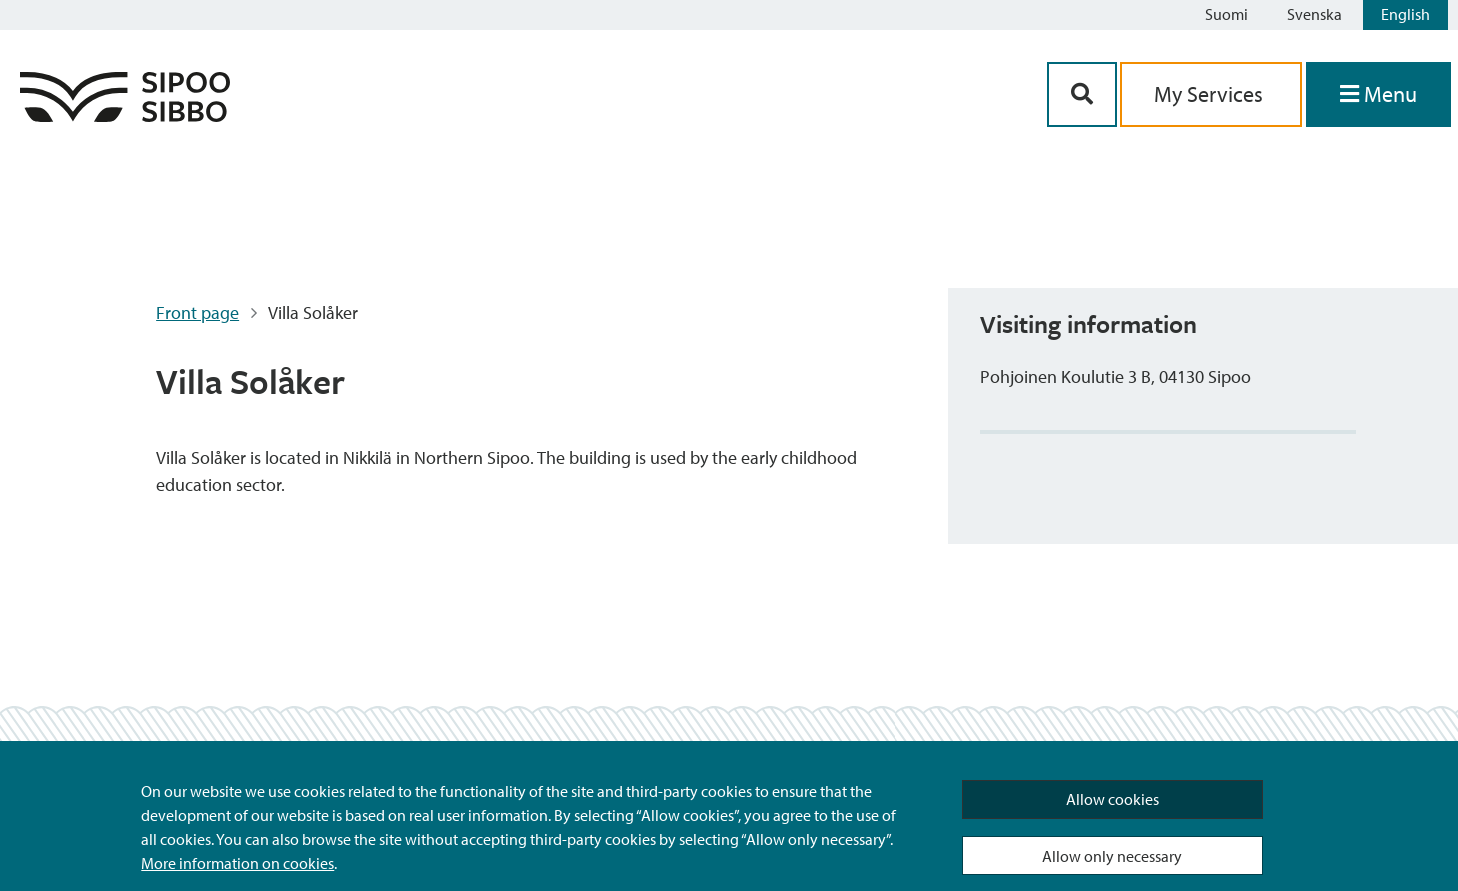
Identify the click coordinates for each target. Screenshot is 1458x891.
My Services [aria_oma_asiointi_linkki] (1211, 94)
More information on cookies (237, 863)
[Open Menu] (1378, 94)
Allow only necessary (1112, 856)
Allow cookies (1112, 799)
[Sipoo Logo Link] (125, 115)
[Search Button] (1082, 94)
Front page (197, 312)
